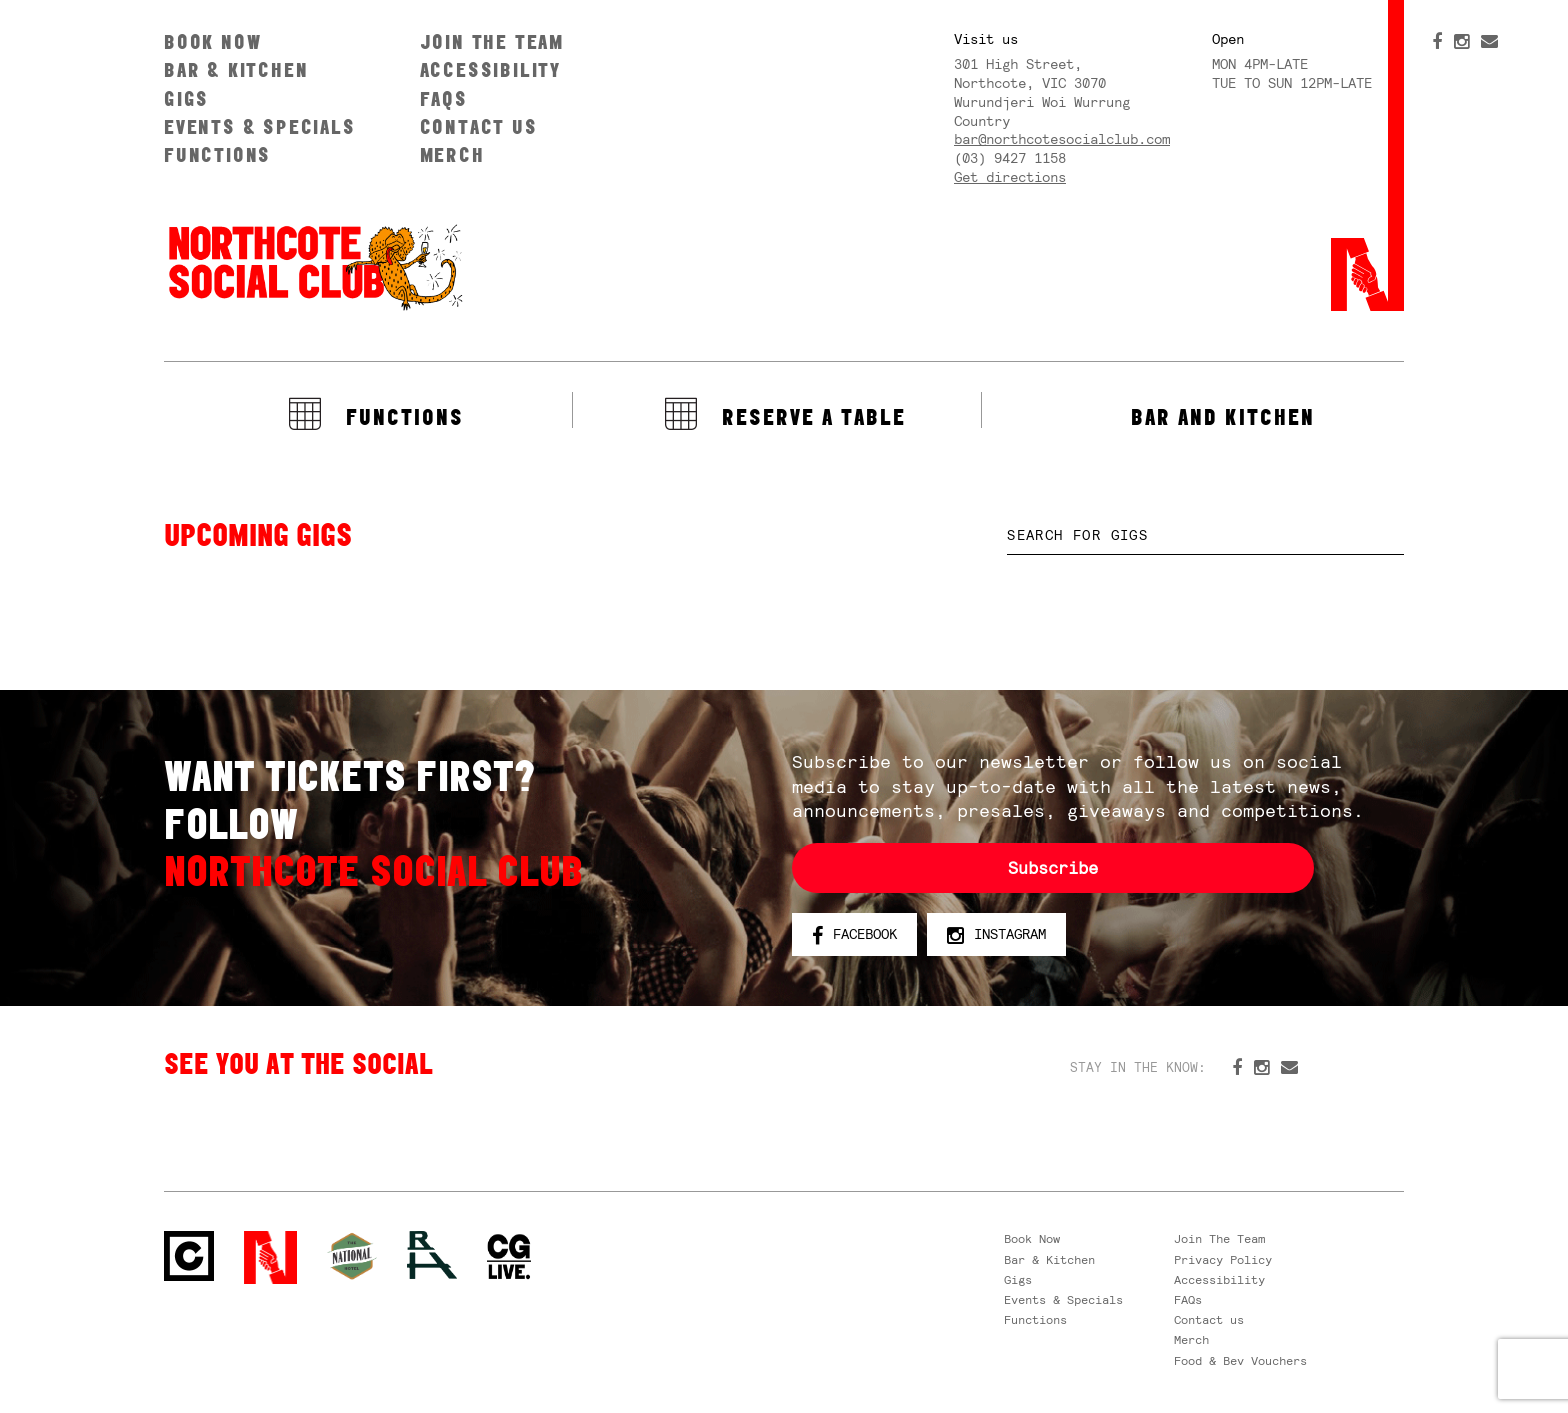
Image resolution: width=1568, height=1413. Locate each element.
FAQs (444, 98)
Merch (452, 154)
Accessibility (490, 69)
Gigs (186, 98)
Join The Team (492, 41)
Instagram (996, 935)
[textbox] (1205, 535)
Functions (217, 154)
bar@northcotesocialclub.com (1062, 139)
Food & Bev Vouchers (1240, 1361)
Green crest (352, 1256)
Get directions (1010, 177)
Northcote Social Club (314, 266)
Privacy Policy (1223, 1260)
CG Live (509, 1257)
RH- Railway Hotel (432, 1255)
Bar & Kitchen (236, 69)
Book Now (212, 41)
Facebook (854, 935)
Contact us (479, 126)
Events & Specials (260, 126)
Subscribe (1053, 868)
